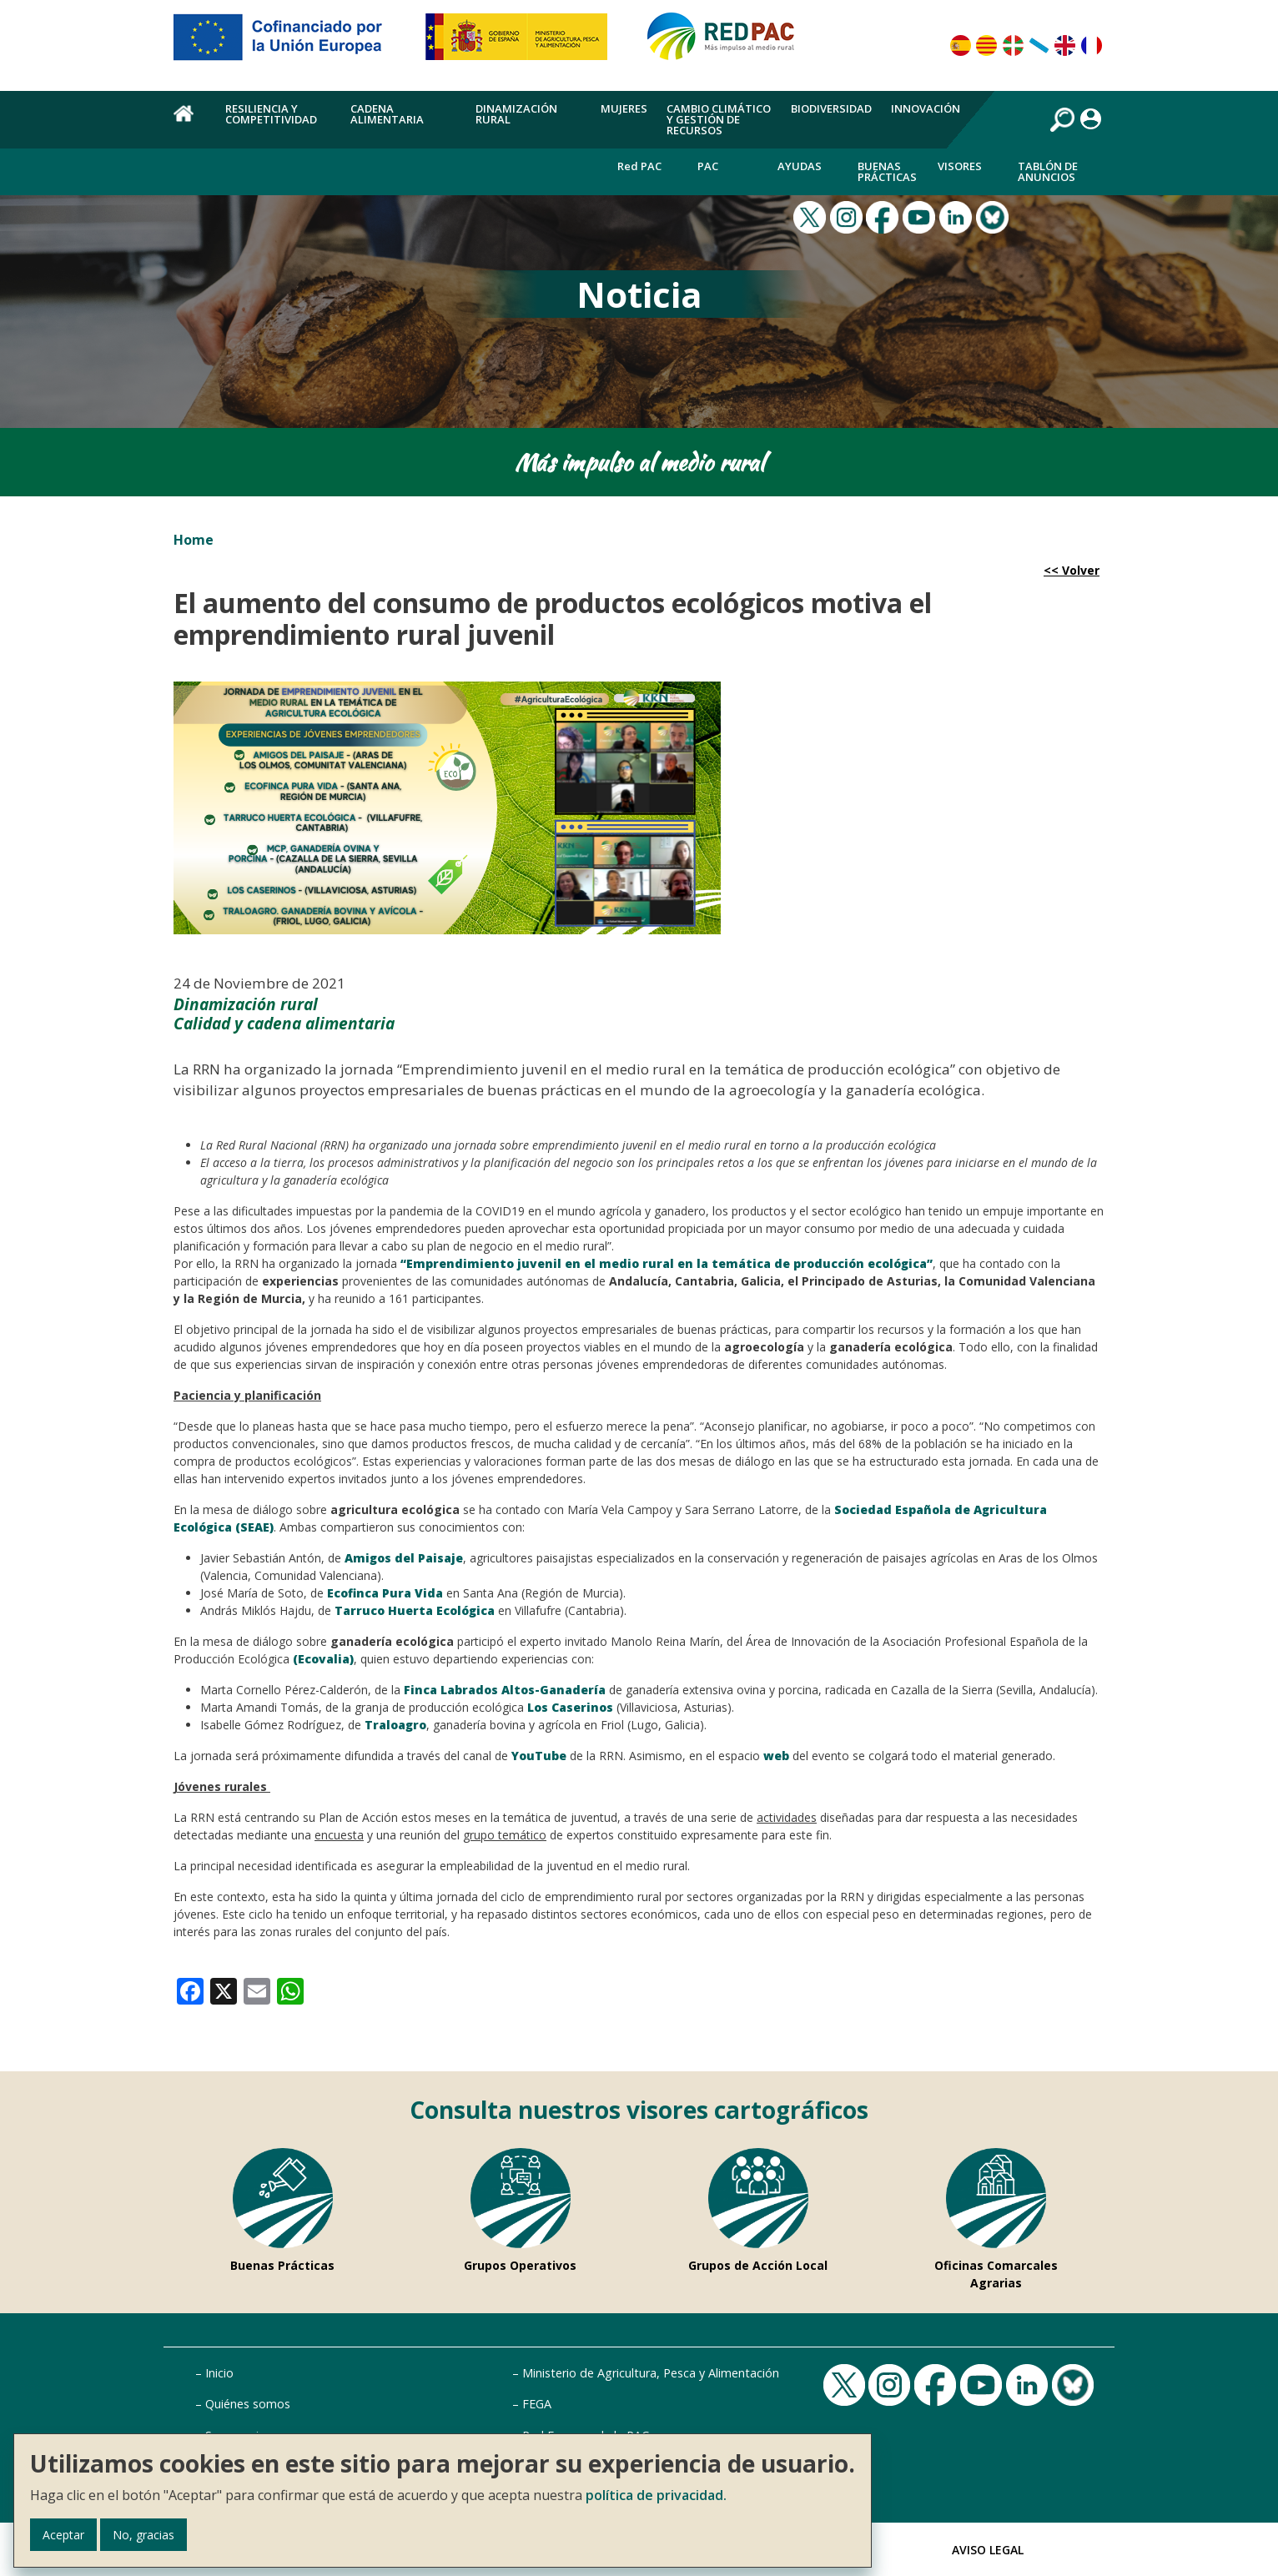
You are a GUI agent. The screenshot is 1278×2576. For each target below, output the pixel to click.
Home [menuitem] (190, 122)
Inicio (219, 2373)
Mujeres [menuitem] (624, 108)
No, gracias (143, 2535)
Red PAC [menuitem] (639, 166)
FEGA (536, 2404)
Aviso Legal (988, 2550)
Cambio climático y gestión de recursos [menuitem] (719, 119)
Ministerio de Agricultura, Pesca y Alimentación (650, 2373)
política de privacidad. (656, 2495)
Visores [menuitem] (960, 166)
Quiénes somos (247, 2404)
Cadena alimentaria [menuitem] (387, 114)
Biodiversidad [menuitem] (831, 108)
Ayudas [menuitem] (799, 166)
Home (194, 540)
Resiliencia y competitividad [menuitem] (271, 114)
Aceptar (63, 2535)
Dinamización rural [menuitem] (516, 114)
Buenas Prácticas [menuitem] (887, 171)
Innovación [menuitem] (925, 108)
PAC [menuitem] (707, 166)
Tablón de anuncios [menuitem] (1048, 171)
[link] (190, 1990)
